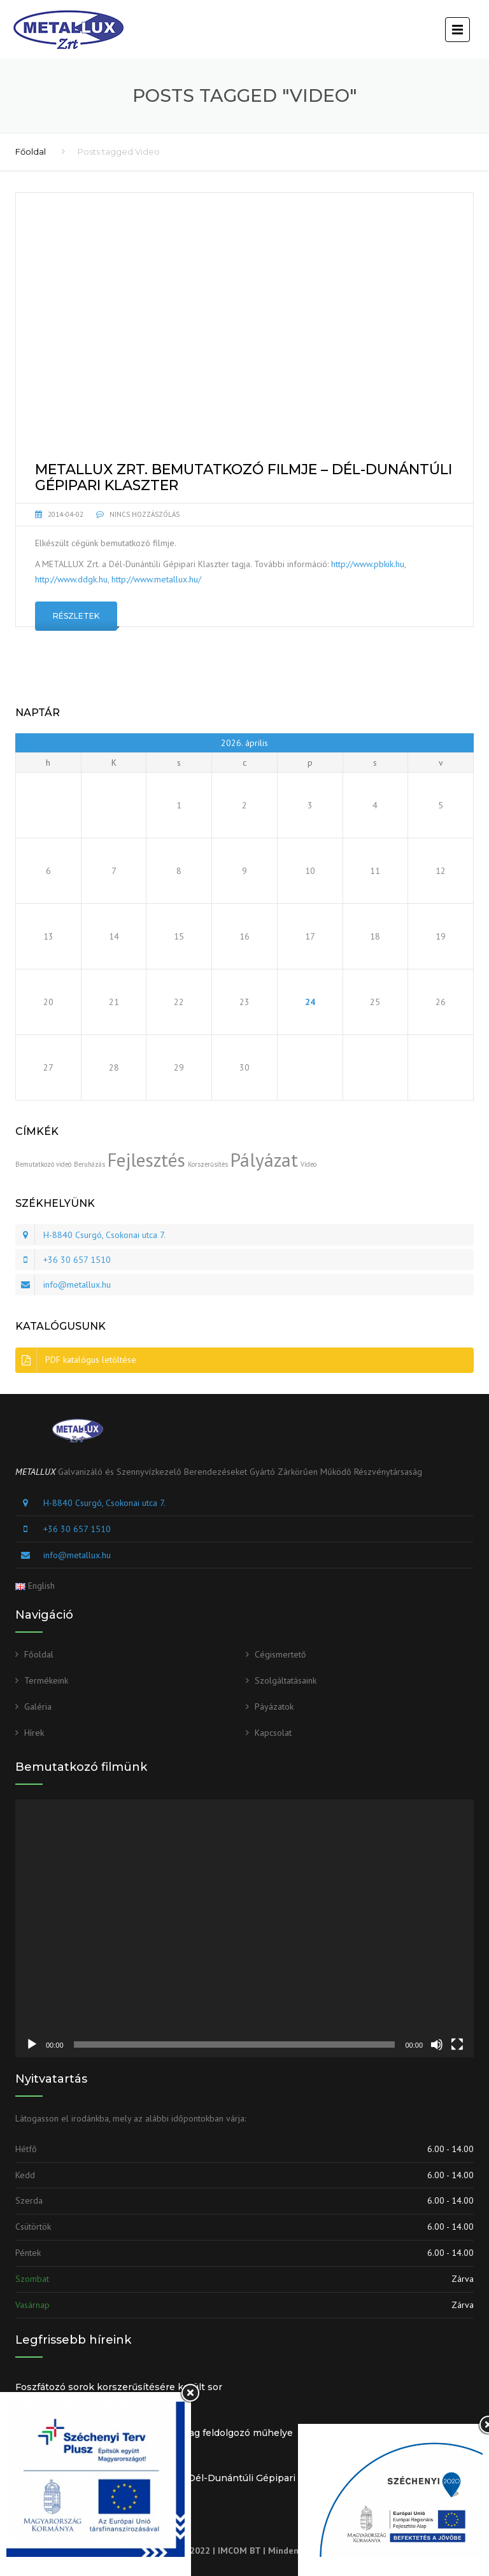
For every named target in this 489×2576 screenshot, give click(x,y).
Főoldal (30, 151)
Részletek (76, 616)
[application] (244, 1928)
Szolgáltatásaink (285, 1680)
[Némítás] (436, 2044)
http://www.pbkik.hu (367, 564)
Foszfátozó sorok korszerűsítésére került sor (118, 2387)
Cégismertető (280, 1654)
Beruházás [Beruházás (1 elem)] (89, 1164)
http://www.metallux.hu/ (156, 579)
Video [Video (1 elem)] (308, 1164)
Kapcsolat (273, 1732)
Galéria (38, 1706)
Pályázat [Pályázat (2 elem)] (264, 1160)
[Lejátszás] (31, 2044)
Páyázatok (274, 1706)
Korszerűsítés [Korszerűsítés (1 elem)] (208, 1164)
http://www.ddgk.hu (71, 579)
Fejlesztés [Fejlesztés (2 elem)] (146, 1160)
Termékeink (46, 1680)
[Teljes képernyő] (457, 2044)
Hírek (34, 1732)
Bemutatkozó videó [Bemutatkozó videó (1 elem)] (43, 1164)
